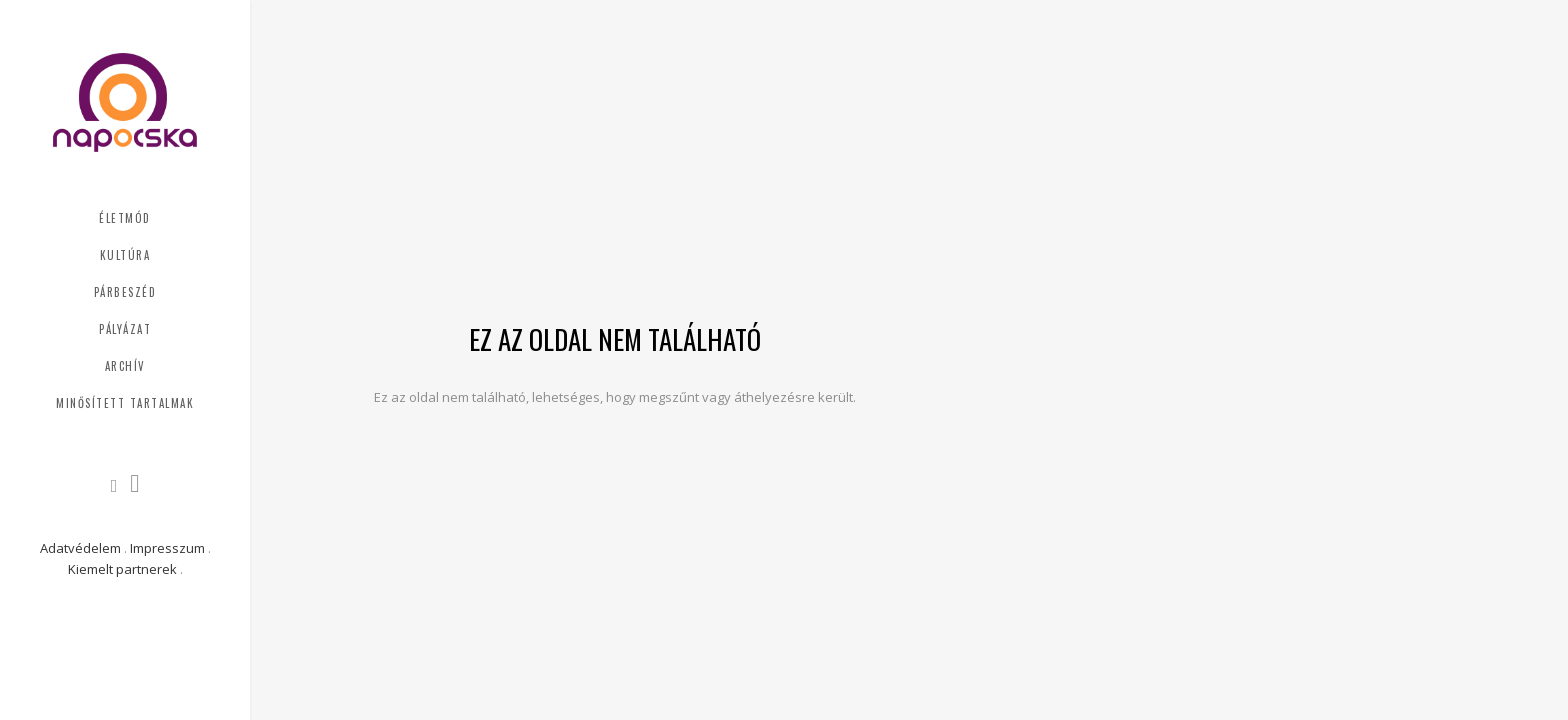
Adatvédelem (80, 548)
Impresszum (167, 548)
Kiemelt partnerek (122, 569)
